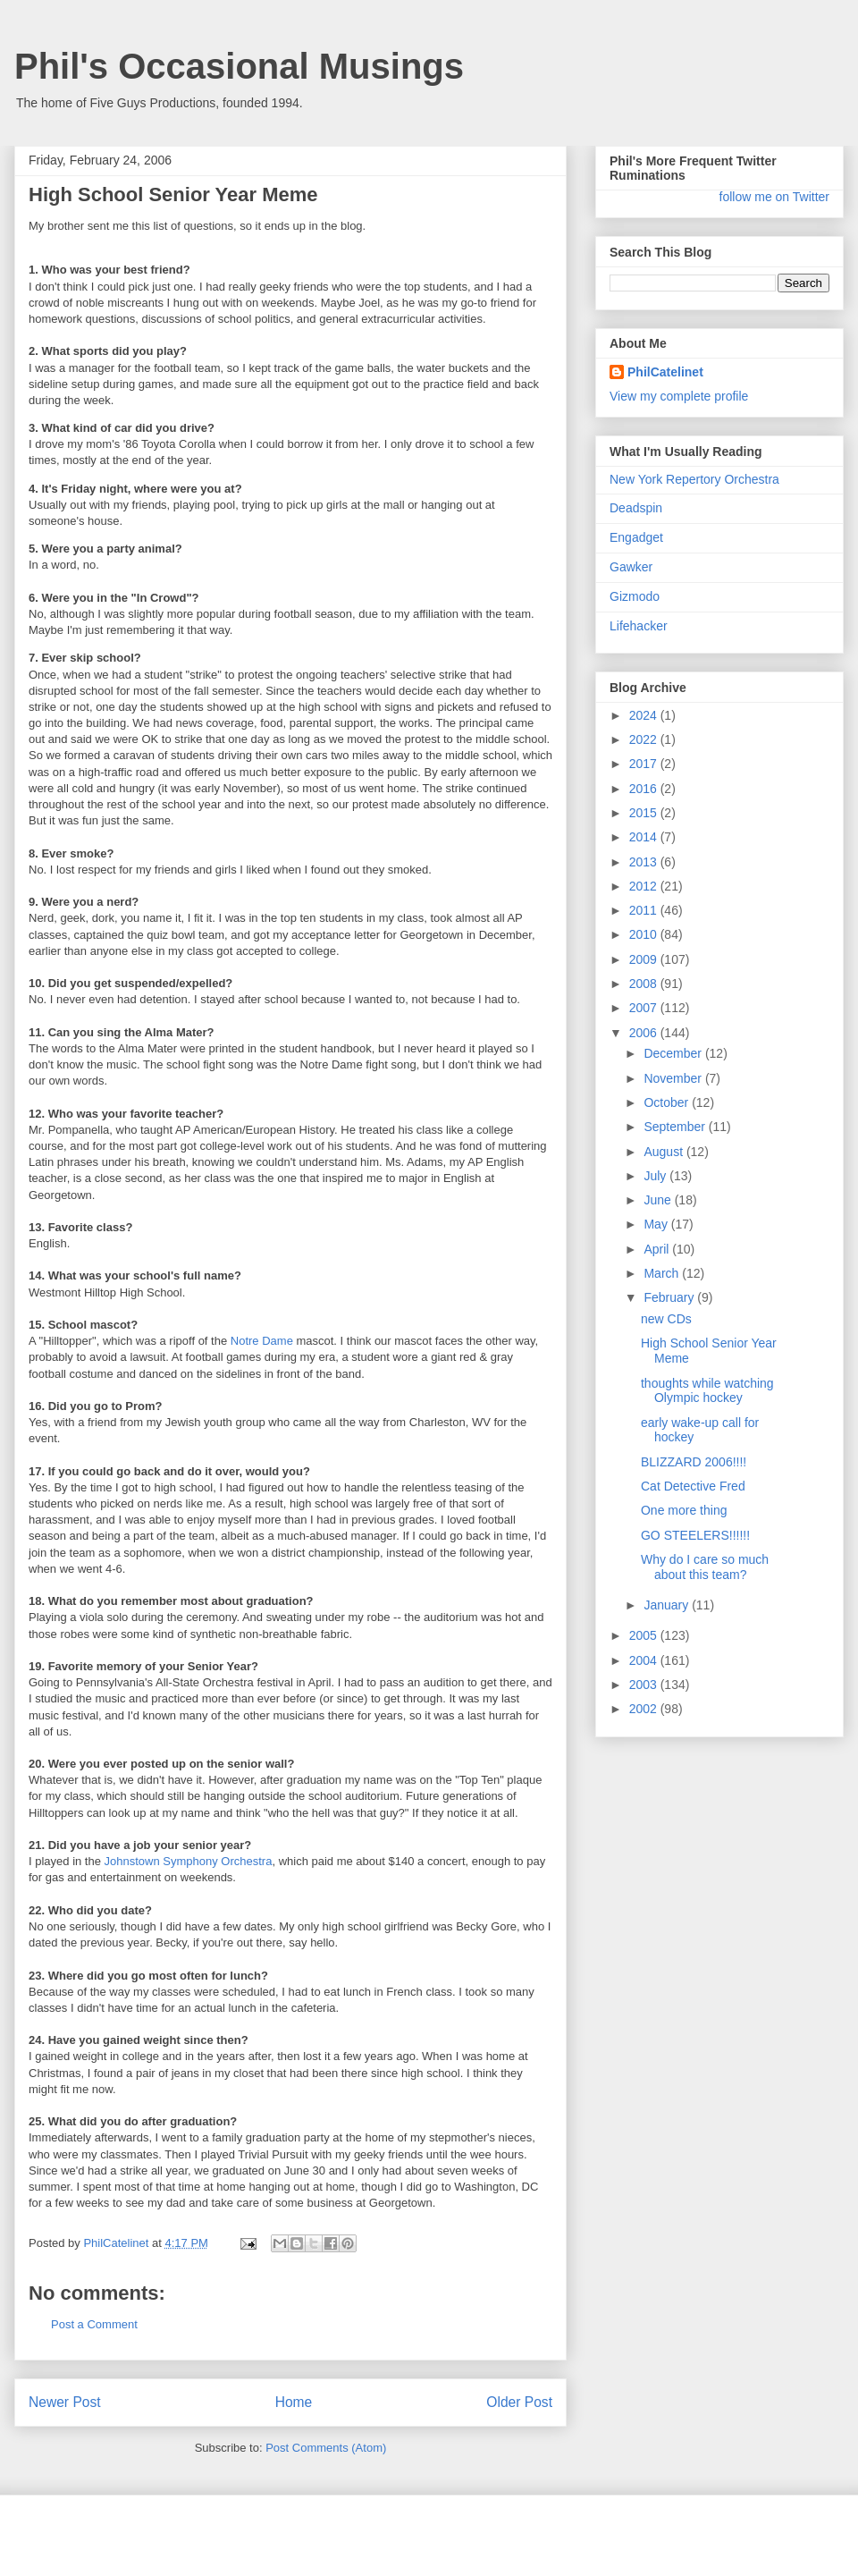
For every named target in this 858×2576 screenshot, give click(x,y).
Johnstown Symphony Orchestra (189, 1861)
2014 (644, 837)
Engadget (636, 537)
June (659, 1200)
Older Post (519, 2402)
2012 (644, 886)
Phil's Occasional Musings (239, 66)
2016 (644, 788)
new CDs (666, 1319)
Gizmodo (635, 596)
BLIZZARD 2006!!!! (693, 1462)
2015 (644, 813)
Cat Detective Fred (693, 1486)
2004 (644, 1660)
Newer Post (65, 2402)
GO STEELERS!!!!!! (695, 1535)
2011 (644, 910)
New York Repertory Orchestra (694, 479)
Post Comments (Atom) (325, 2447)
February (670, 1297)
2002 (644, 1709)
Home (294, 2402)
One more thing (684, 1510)
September (676, 1126)
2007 (644, 1008)
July (656, 1176)
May (657, 1224)
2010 (644, 934)
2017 (644, 763)
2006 (644, 1033)
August (665, 1151)
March (663, 1273)
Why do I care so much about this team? (705, 1567)
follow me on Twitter (774, 197)
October (668, 1102)
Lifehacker (639, 626)
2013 (644, 862)
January (668, 1605)
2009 (644, 959)
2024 (644, 715)
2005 (644, 1635)
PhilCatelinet (665, 372)
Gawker (631, 567)
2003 (644, 1684)
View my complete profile (679, 396)
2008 (644, 983)
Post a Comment (94, 2324)
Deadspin (636, 508)
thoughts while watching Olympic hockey (707, 1391)
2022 (644, 739)
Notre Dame (262, 1340)
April (658, 1249)
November (674, 1078)
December (674, 1053)
